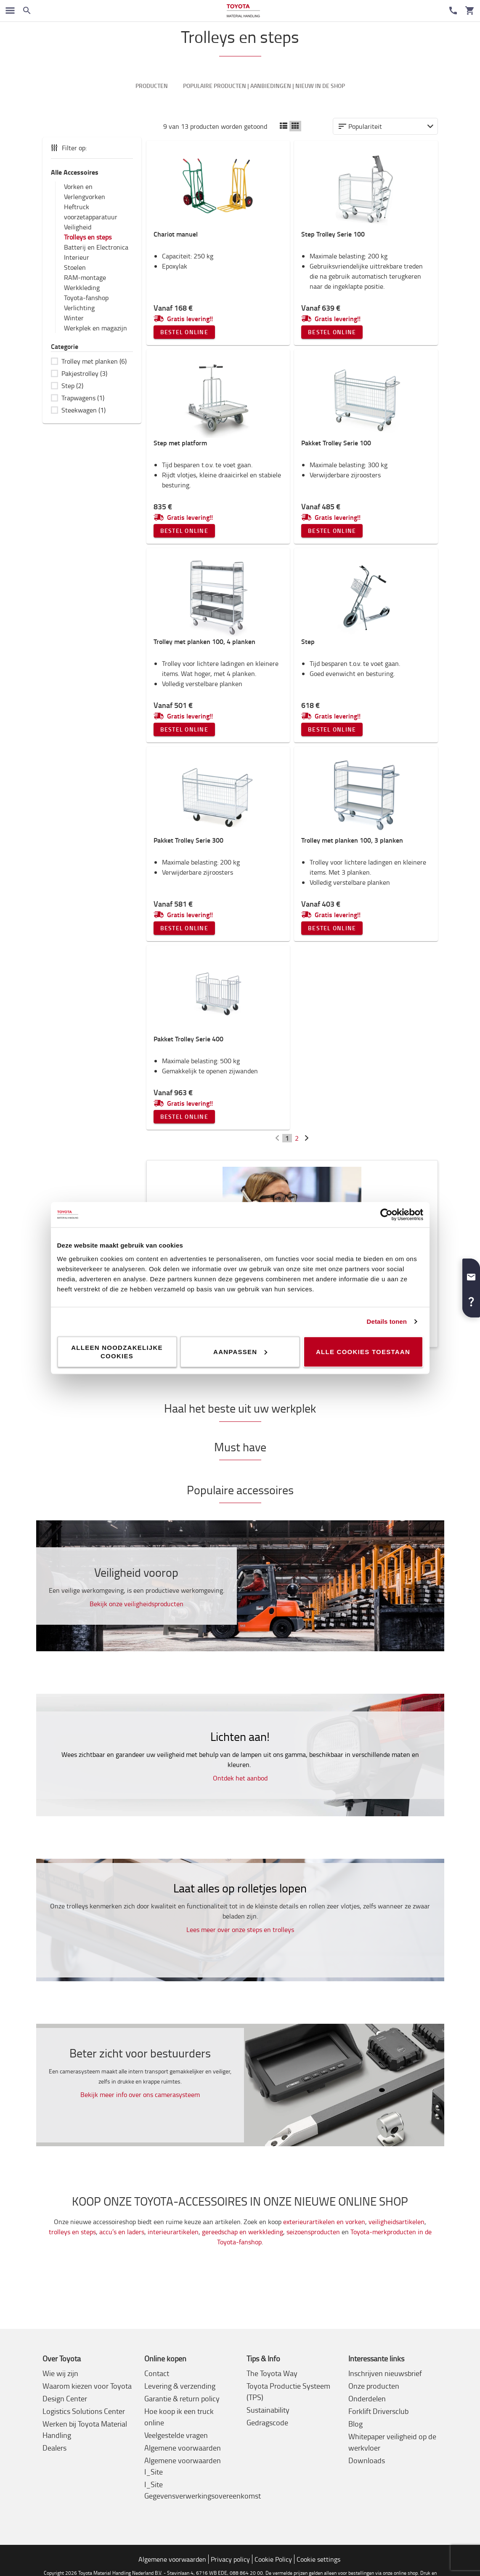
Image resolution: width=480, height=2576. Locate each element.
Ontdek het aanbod (240, 1778)
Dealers (54, 2448)
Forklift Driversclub (378, 2412)
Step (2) (72, 386)
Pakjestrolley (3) (84, 374)
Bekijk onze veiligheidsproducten (136, 1604)
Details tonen (387, 1321)
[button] (471, 1274)
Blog (355, 2424)
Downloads (366, 2461)
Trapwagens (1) (82, 398)
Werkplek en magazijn (95, 328)
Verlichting (79, 308)
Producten (151, 86)
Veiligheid (77, 227)
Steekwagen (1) (83, 410)
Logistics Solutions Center (83, 2412)
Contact (156, 2374)
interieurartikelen (173, 2232)
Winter (74, 318)
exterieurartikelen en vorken (324, 2222)
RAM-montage (85, 277)
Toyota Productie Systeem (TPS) (288, 2392)
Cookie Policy (273, 2560)
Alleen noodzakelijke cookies (117, 1351)
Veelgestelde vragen (176, 2436)
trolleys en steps (72, 2232)
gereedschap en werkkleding (242, 2232)
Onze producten (373, 2387)
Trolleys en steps (87, 237)
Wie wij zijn (60, 2374)
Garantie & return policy (182, 2399)
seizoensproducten (313, 2232)
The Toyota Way (272, 2374)
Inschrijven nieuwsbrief (385, 2374)
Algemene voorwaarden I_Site (182, 2467)
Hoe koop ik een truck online (179, 2417)
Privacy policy (230, 2560)
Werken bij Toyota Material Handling (84, 2430)
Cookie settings (318, 2560)
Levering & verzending (179, 2387)
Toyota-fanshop (86, 298)
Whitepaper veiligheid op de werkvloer (392, 2443)
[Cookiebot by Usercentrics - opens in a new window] (386, 1214)
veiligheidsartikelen (396, 2222)
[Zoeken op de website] (27, 10)
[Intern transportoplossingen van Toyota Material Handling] (243, 10)
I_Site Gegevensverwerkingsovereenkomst (202, 2490)
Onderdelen (367, 2399)
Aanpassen (240, 1351)
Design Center (64, 2399)
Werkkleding (82, 288)
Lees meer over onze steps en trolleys (240, 1930)
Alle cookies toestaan (363, 1351)
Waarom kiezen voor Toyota (87, 2387)
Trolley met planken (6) (94, 361)
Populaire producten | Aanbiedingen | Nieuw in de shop (264, 86)
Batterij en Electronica (96, 247)
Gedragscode (267, 2423)
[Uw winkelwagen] (469, 10)
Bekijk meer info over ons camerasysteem (140, 2095)
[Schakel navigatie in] (10, 10)
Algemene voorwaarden (182, 2448)
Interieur (76, 257)
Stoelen (75, 267)
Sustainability (268, 2411)
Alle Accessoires (74, 172)
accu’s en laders (121, 2232)
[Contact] (453, 10)
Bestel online (184, 332)
